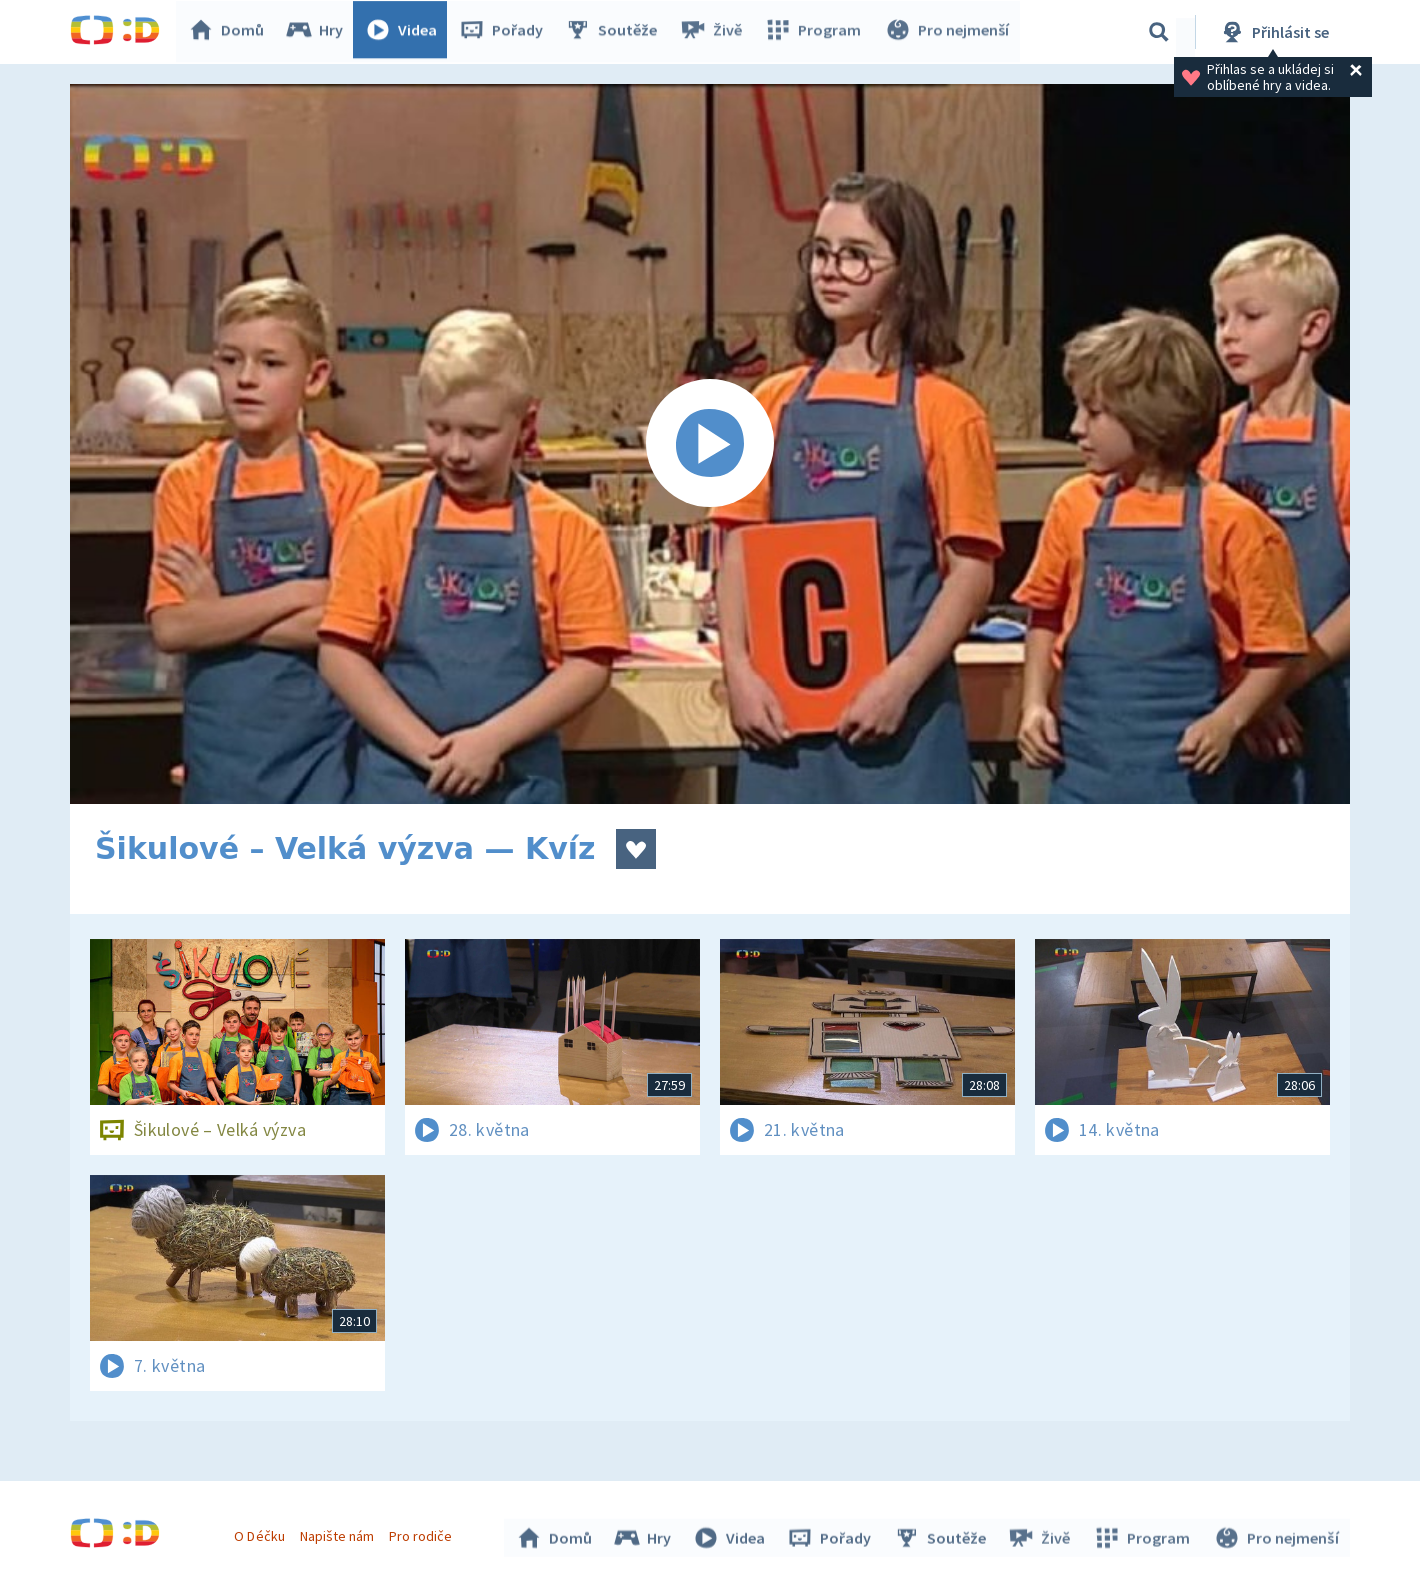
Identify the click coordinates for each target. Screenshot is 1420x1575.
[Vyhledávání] (1159, 32)
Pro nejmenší (948, 32)
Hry (319, 32)
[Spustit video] (710, 444)
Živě (715, 32)
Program (816, 32)
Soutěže (616, 32)
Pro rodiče (423, 1533)
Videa (406, 32)
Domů (231, 32)
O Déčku (262, 1533)
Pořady (506, 32)
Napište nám (339, 1533)
